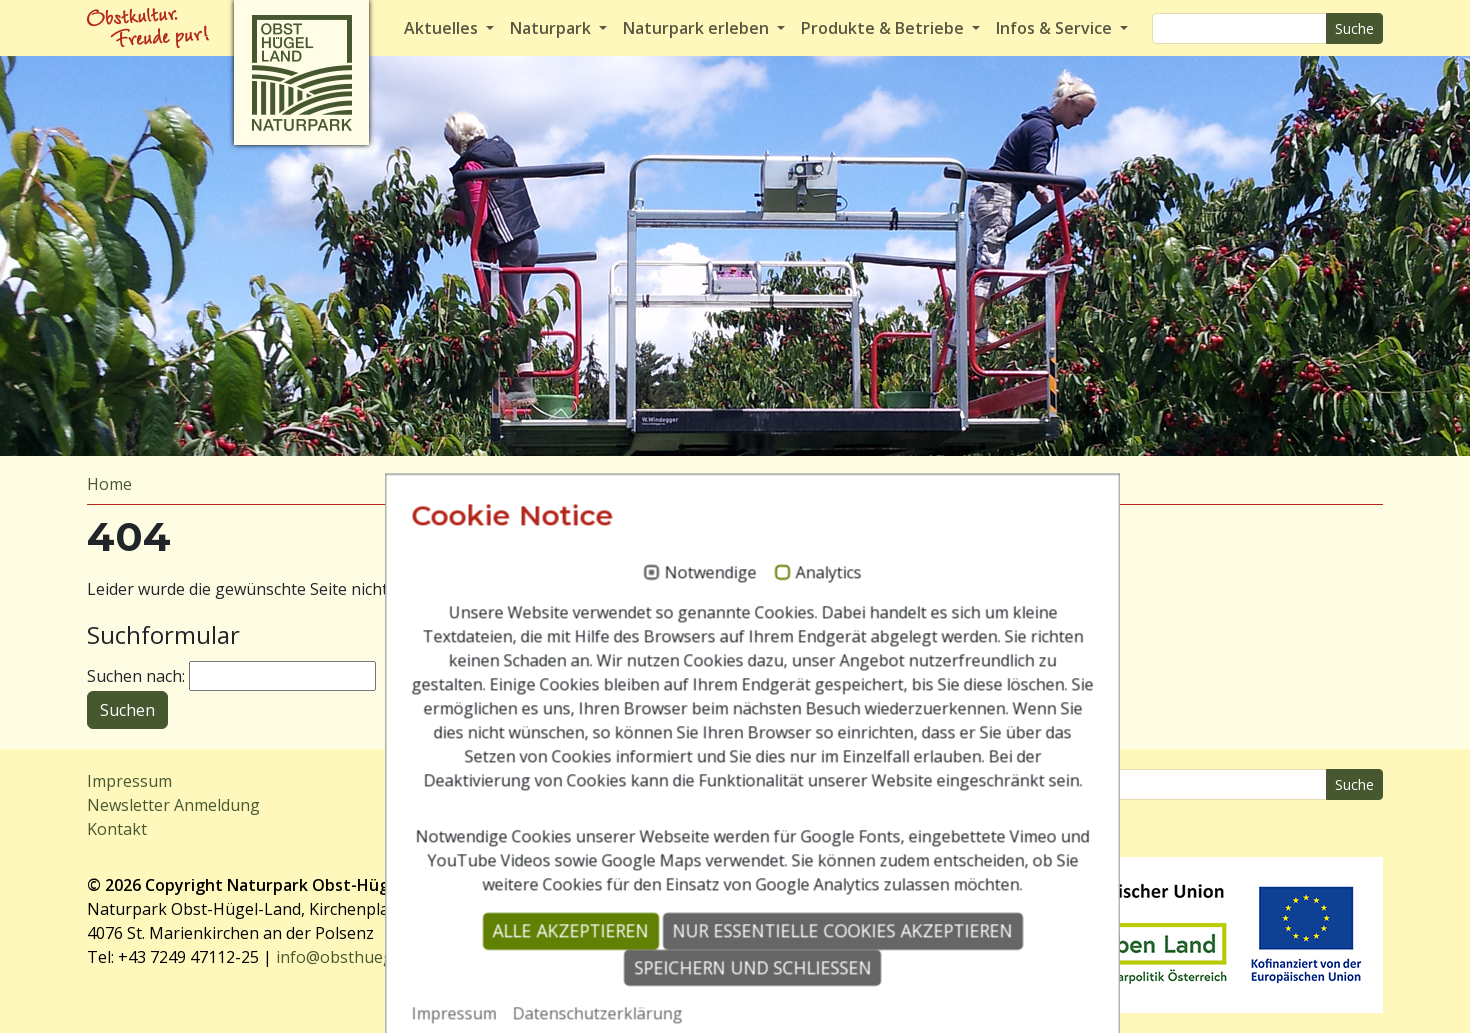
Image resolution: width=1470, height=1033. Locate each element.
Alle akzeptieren (553, 957)
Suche (1354, 28)
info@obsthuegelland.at (366, 957)
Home (109, 484)
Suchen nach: (136, 676)
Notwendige (693, 600)
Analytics (811, 600)
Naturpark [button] (552, 28)
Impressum (129, 781)
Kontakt (117, 829)
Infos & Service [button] (1056, 28)
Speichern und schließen (735, 993)
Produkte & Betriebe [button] (884, 28)
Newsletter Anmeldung (173, 805)
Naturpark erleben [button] (698, 28)
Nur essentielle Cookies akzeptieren (825, 957)
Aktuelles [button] (443, 28)
